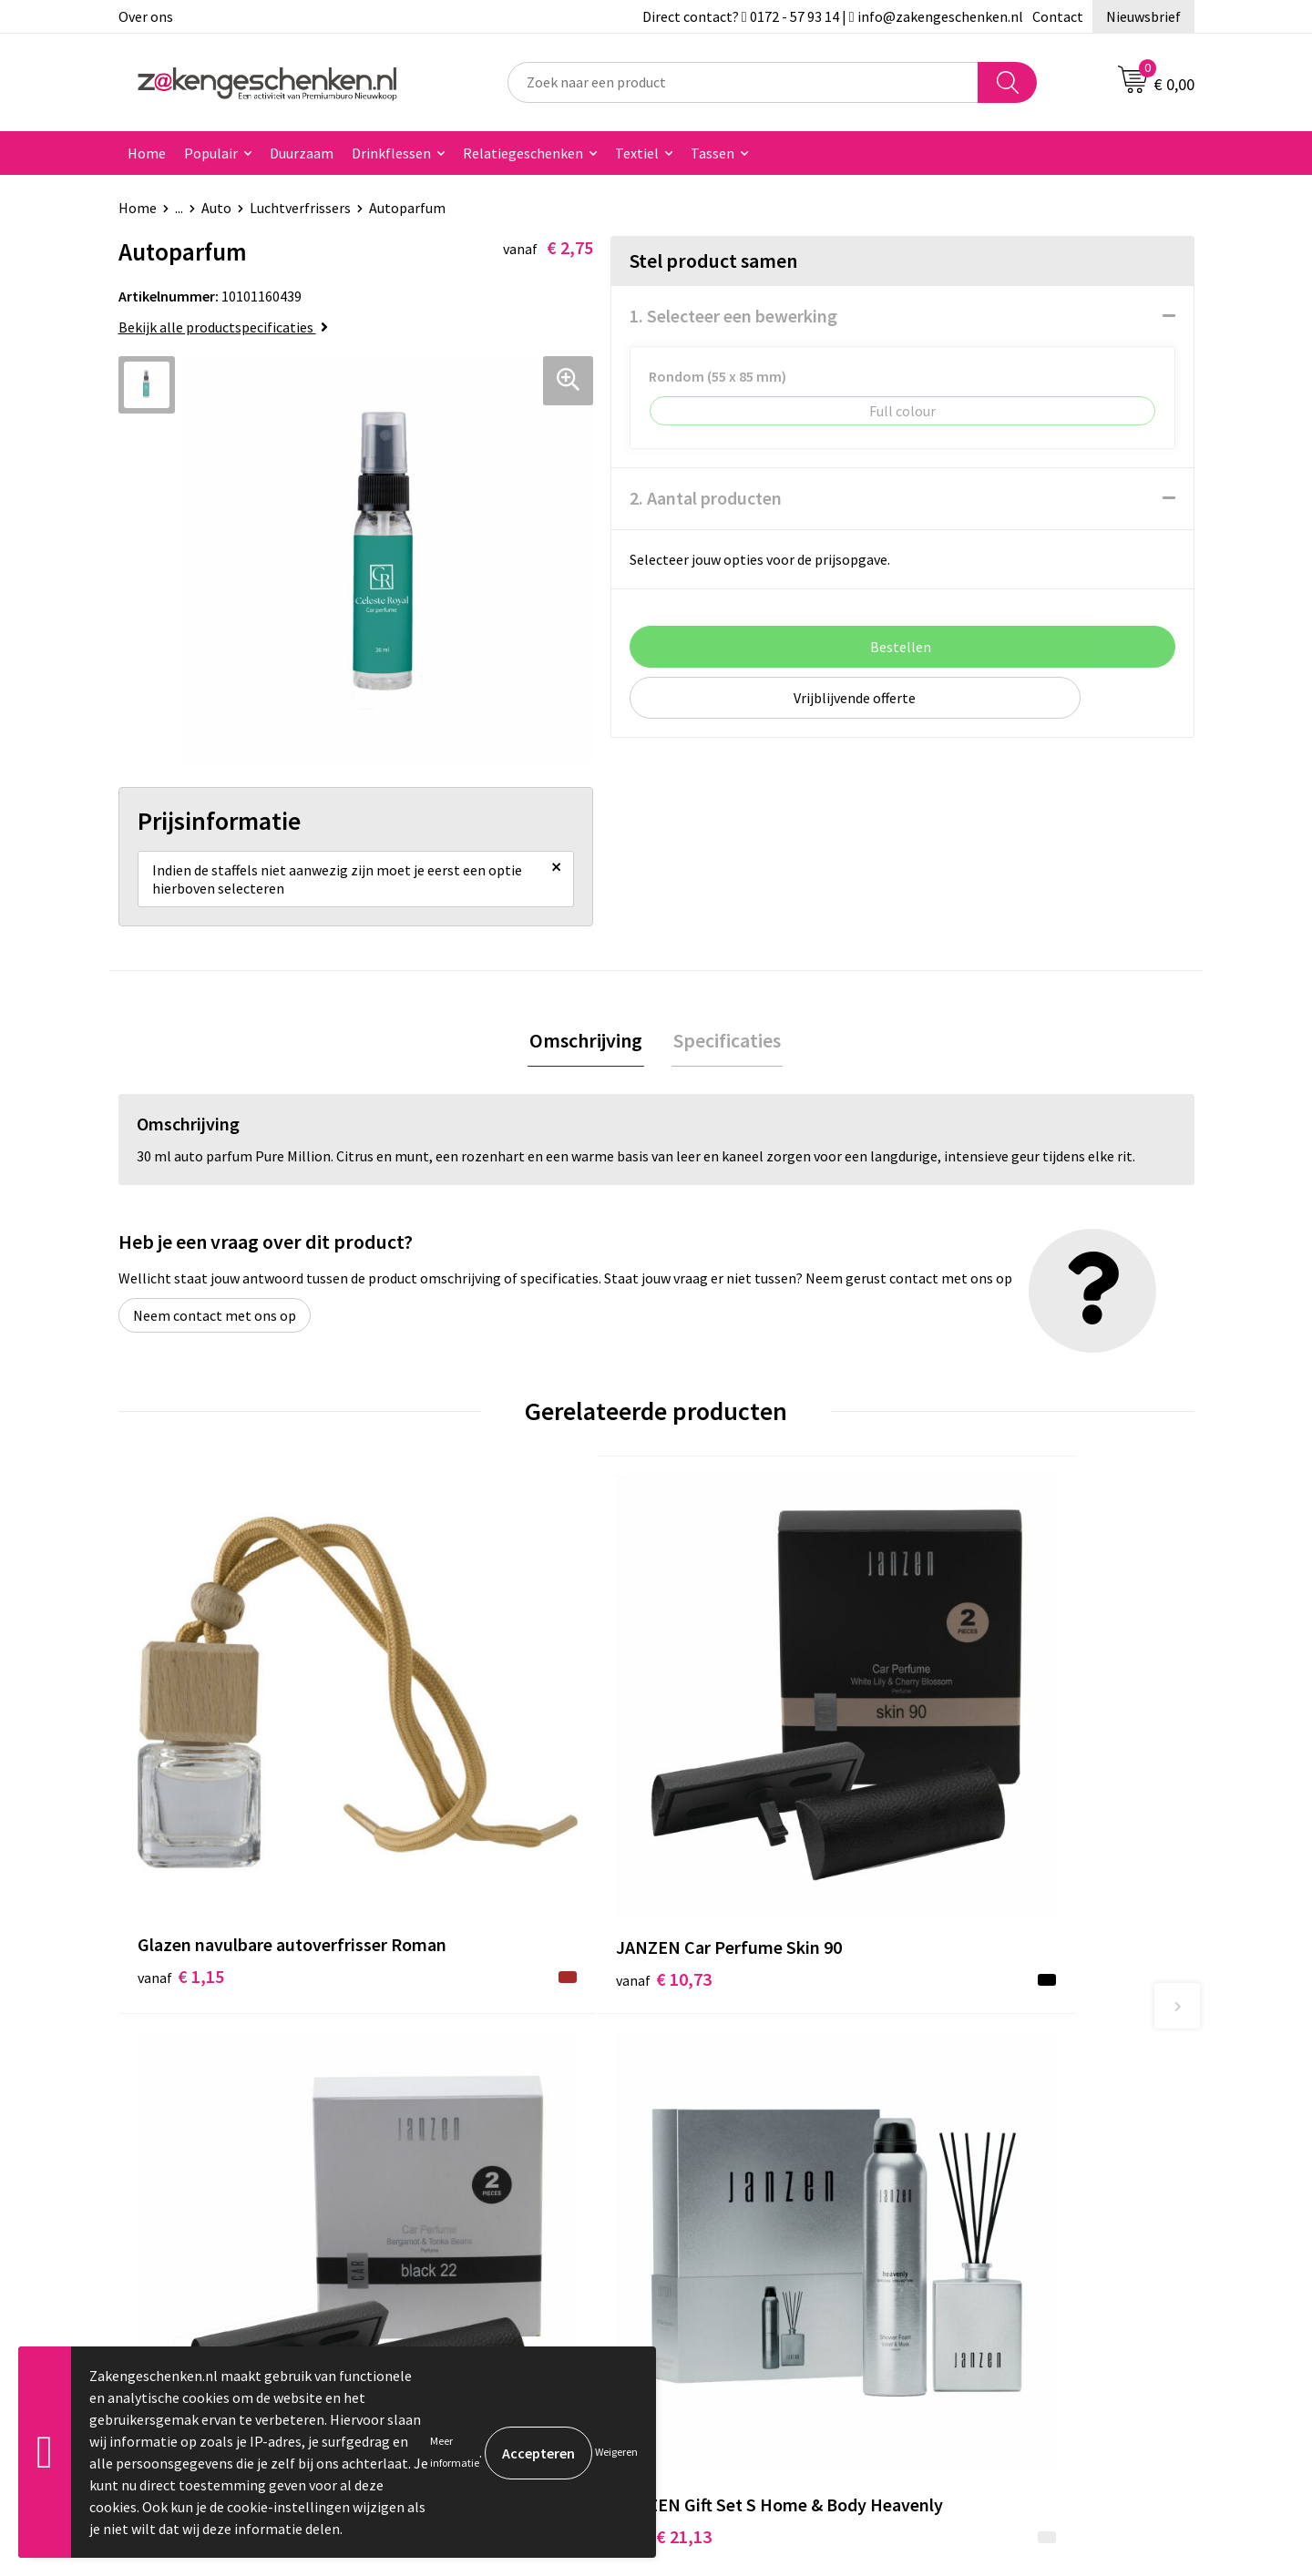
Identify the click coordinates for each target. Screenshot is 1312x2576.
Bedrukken (445, 2162)
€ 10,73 (454, 1774)
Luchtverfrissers (300, 208)
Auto (216, 208)
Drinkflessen (391, 153)
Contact (1057, 16)
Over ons (145, 16)
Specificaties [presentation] (725, 1047)
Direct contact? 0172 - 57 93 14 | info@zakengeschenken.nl (832, 16)
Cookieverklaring (998, 2107)
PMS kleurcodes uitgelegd (492, 2190)
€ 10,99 (723, 1802)
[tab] (587, 1048)
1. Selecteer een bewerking (733, 315)
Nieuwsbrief (1143, 16)
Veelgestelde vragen (475, 2245)
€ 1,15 (181, 1802)
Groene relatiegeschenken (494, 2135)
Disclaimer (978, 2162)
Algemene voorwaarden (1018, 2079)
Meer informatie (454, 2451)
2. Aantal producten (706, 497)
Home (147, 153)
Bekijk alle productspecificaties (223, 327)
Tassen (712, 153)
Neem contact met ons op (214, 1323)
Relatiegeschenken (523, 153)
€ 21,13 (992, 1802)
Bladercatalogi (458, 2079)
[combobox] (743, 82)
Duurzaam (301, 153)
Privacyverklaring (999, 2135)
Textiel (637, 153)
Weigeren (616, 2451)
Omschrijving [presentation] (587, 1047)
